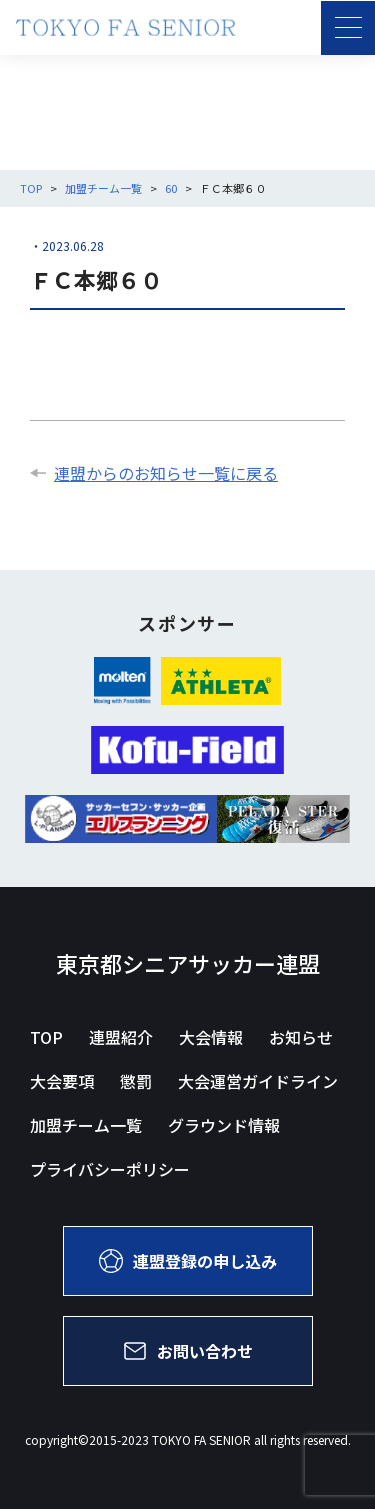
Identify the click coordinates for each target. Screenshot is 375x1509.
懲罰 (136, 1081)
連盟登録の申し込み (188, 1261)
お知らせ (301, 1037)
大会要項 (62, 1081)
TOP (46, 1037)
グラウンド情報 (224, 1125)
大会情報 (211, 1037)
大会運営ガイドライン (258, 1081)
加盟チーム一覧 (86, 1125)
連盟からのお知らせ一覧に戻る (154, 473)
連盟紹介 (121, 1037)
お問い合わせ (188, 1351)
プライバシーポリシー (110, 1169)
